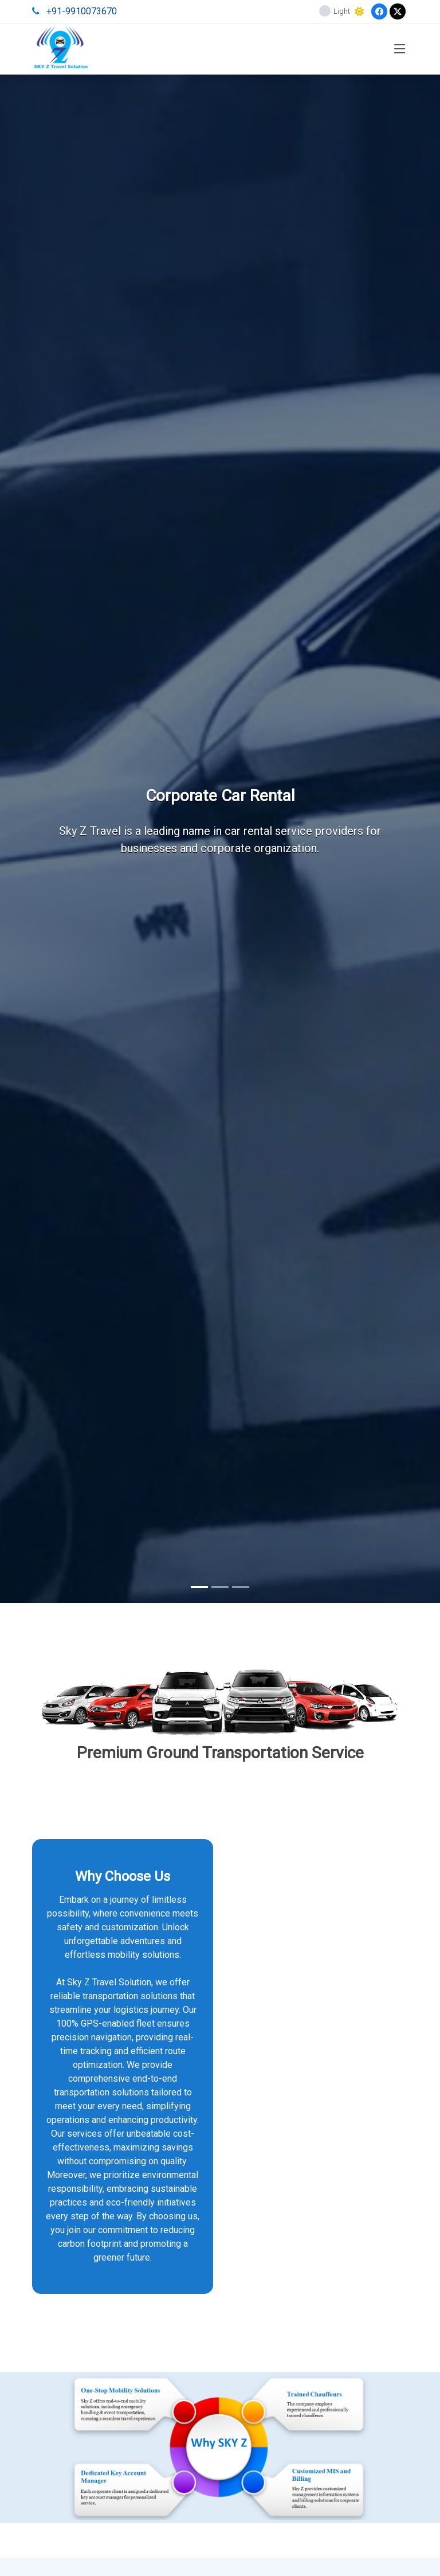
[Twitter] (398, 11)
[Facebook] (379, 11)
